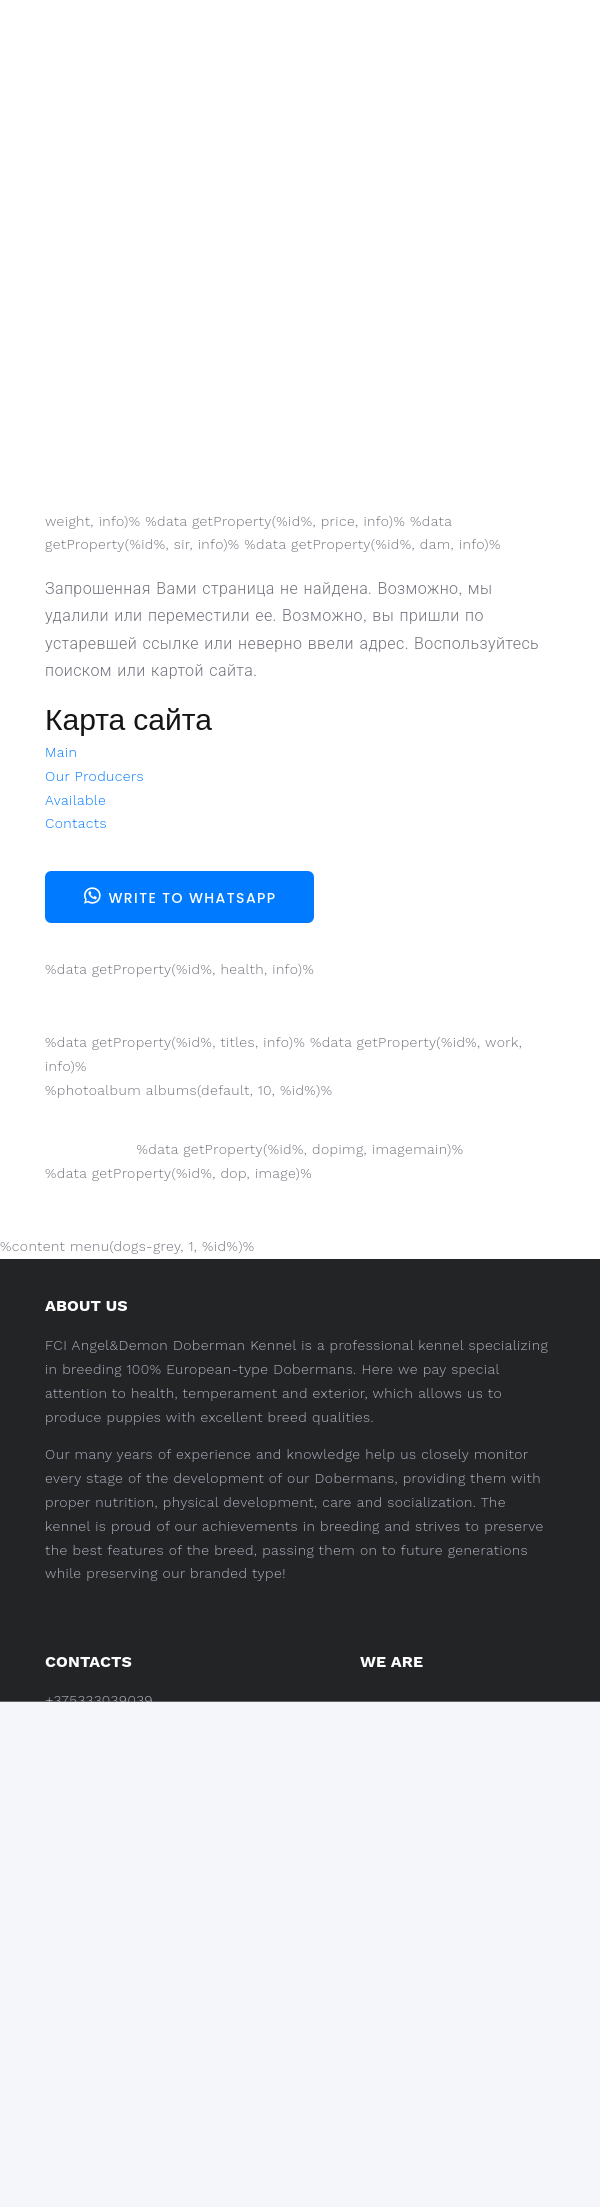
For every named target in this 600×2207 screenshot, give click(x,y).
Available (75, 800)
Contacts (76, 823)
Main (61, 752)
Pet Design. (203, 2164)
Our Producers (94, 776)
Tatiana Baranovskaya (197, 1729)
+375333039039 (99, 1700)
